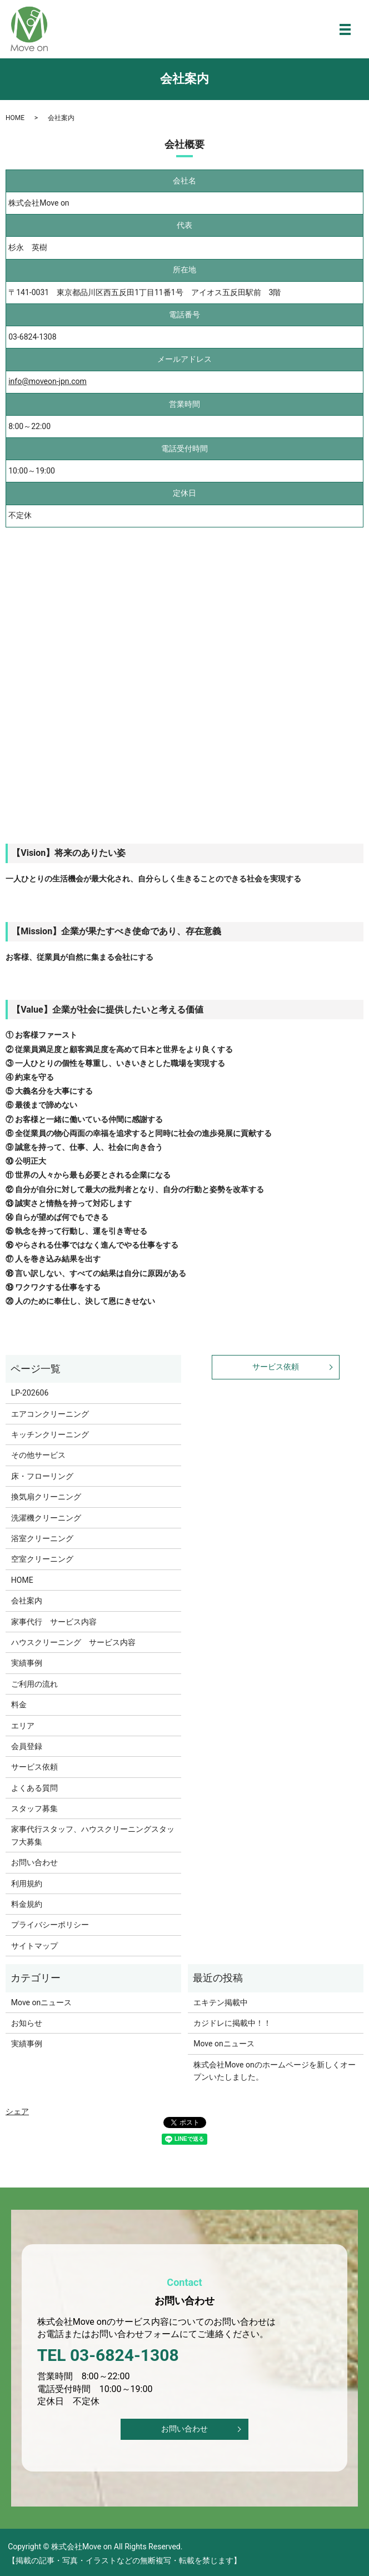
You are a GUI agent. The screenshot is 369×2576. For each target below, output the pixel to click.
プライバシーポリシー (50, 1924)
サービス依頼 (34, 1766)
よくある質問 (34, 1787)
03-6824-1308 (32, 336)
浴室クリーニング (42, 1538)
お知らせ (26, 2023)
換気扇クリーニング (46, 1496)
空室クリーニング (42, 1558)
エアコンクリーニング (50, 1413)
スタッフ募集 (34, 1808)
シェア (17, 2111)
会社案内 (26, 1600)
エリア (22, 1725)
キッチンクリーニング (50, 1434)
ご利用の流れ (34, 1684)
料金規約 (26, 1904)
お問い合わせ (34, 1862)
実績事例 (26, 1662)
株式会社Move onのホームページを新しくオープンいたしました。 (274, 2070)
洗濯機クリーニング (46, 1517)
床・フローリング (42, 1476)
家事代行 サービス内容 (54, 1621)
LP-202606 (29, 1392)
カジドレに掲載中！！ (232, 2023)
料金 (19, 1704)
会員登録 (26, 1746)
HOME (15, 118)
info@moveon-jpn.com (47, 381)
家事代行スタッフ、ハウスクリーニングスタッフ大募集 (92, 1835)
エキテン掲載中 (220, 2002)
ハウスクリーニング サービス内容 (73, 1642)
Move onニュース (41, 2002)
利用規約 (26, 1883)
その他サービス (38, 1455)
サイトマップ (34, 1945)
